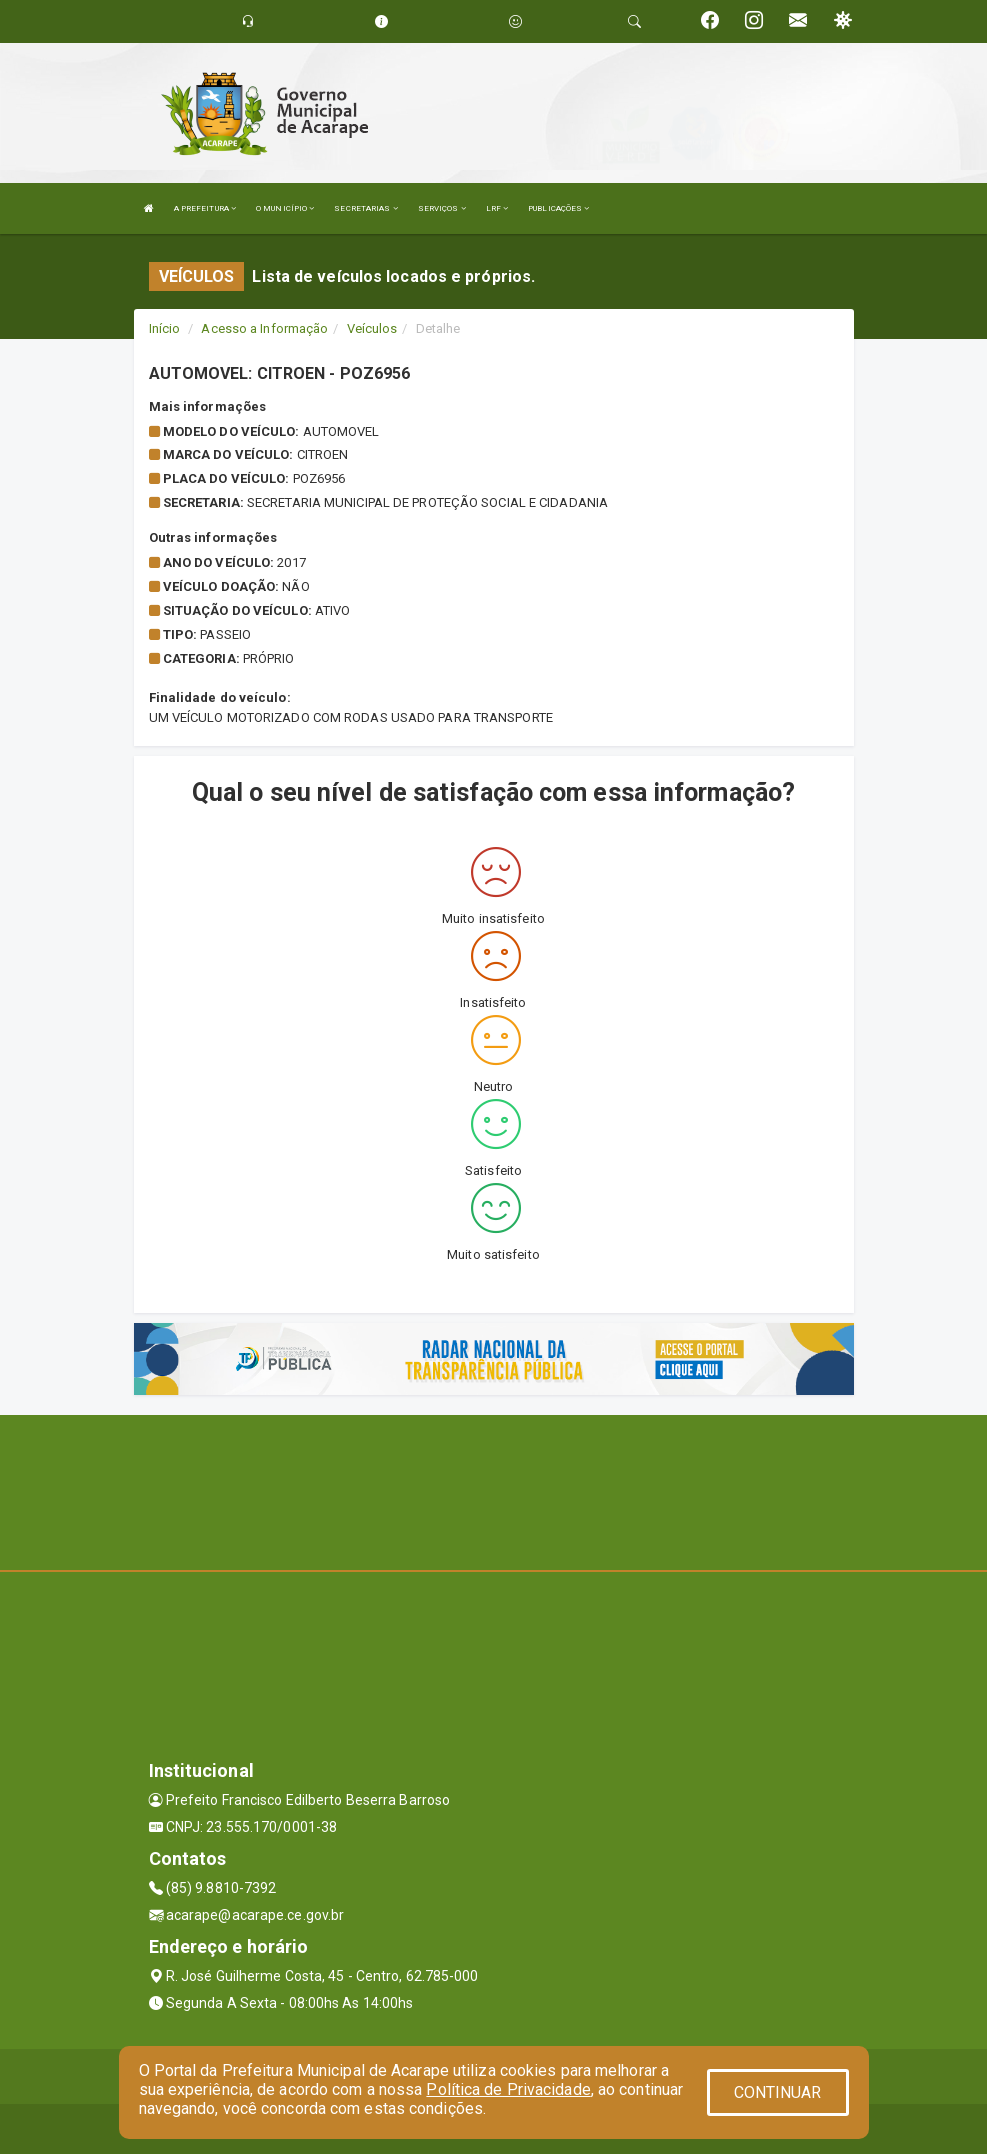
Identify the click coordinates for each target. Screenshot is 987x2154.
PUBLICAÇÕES (558, 208)
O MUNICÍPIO (285, 208)
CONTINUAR (778, 2092)
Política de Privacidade (508, 2089)
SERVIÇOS (442, 208)
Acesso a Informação (264, 328)
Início (165, 328)
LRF (497, 208)
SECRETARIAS (365, 208)
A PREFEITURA (205, 208)
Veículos (372, 328)
